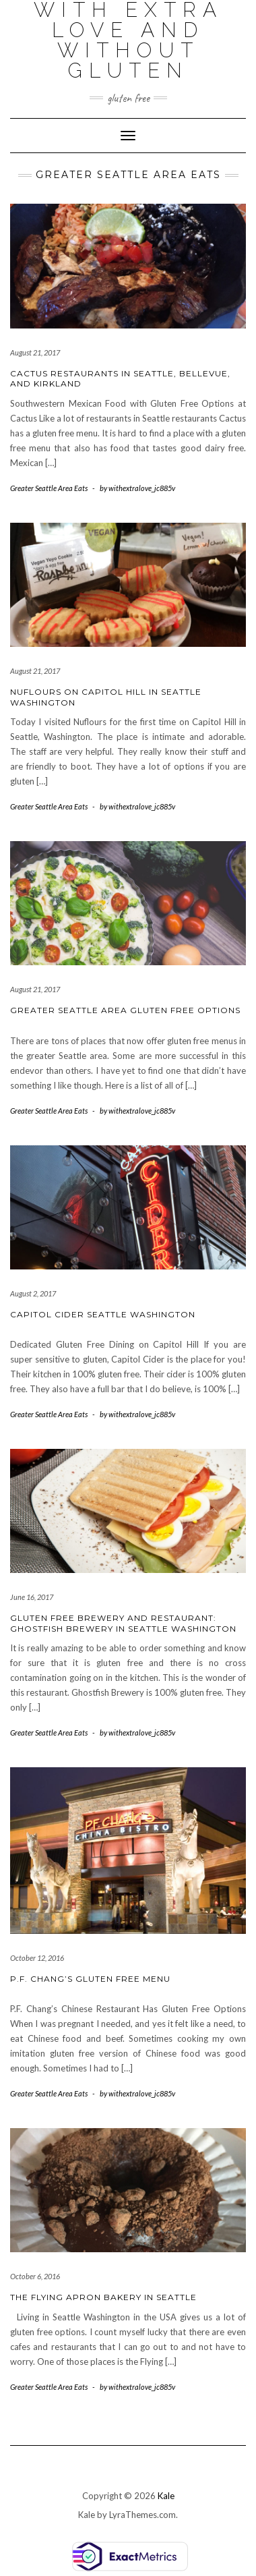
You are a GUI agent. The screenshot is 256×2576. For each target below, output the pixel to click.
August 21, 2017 (35, 352)
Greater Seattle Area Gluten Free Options (125, 1010)
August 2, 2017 (33, 1293)
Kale (166, 2495)
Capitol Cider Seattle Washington (102, 1314)
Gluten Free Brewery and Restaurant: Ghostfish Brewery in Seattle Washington (123, 1623)
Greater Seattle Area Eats (49, 488)
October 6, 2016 (35, 2276)
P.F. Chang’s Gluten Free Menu (90, 1979)
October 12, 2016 (37, 1957)
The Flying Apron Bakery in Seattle (103, 2297)
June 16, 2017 (31, 1597)
